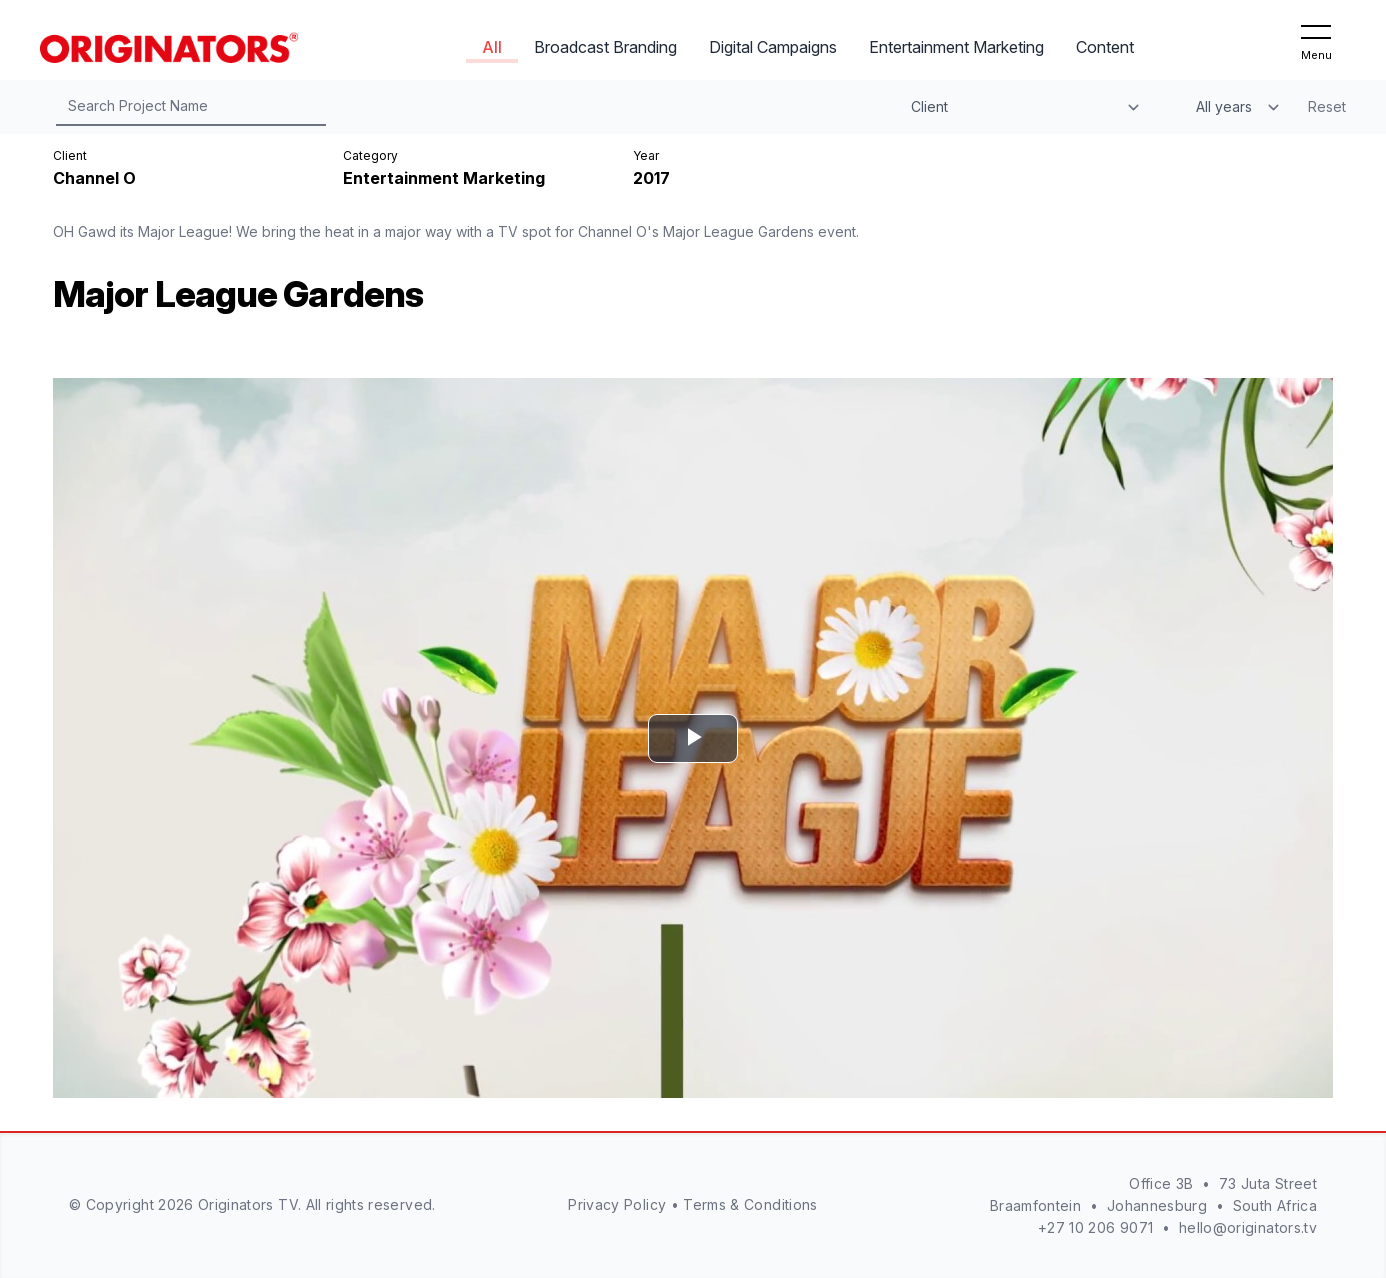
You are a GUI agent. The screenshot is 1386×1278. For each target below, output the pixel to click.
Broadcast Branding (605, 47)
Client (70, 155)
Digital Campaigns (773, 47)
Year (646, 155)
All (492, 47)
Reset (1327, 106)
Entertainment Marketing (956, 47)
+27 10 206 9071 (1095, 1227)
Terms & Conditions (750, 1204)
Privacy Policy (617, 1204)
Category (370, 155)
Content (1105, 47)
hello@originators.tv (1248, 1227)
